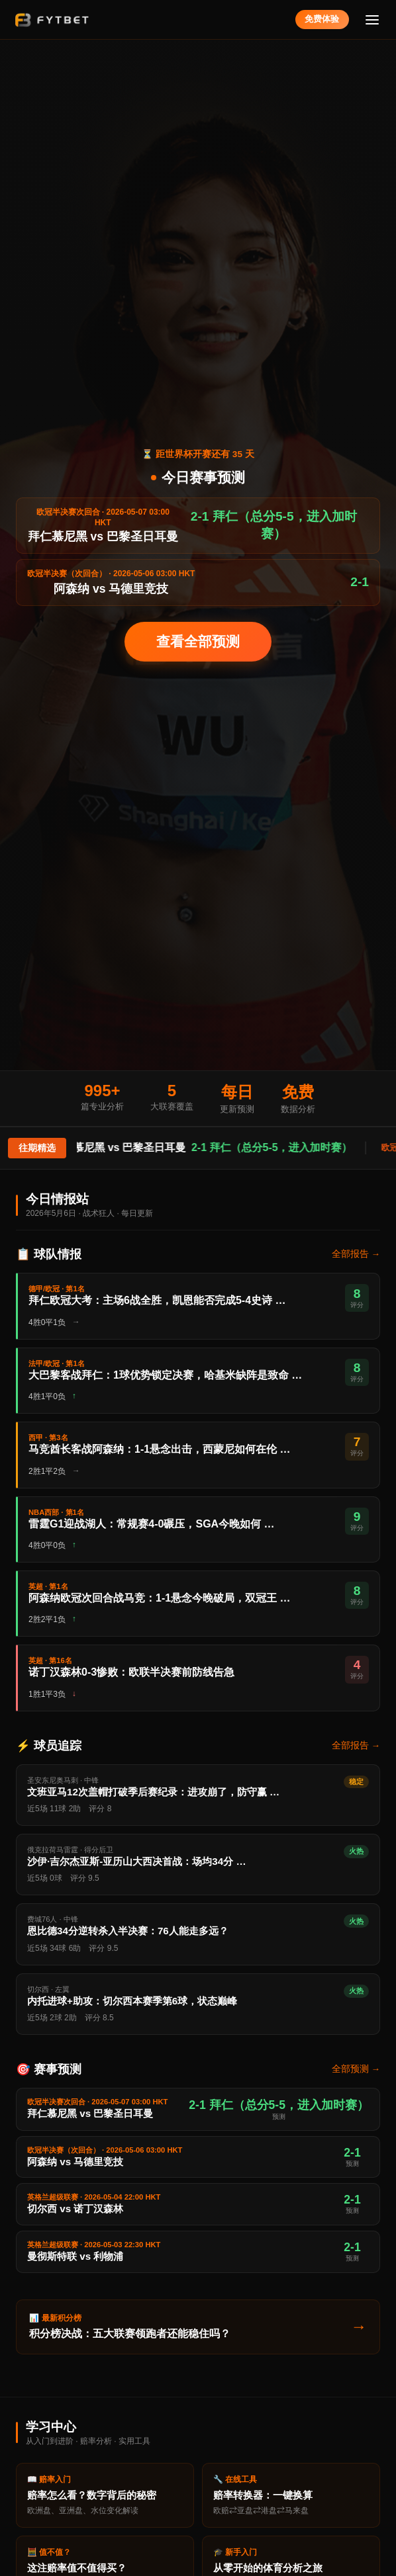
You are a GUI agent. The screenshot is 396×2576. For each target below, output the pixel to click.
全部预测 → (356, 2069)
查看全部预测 (198, 641)
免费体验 (322, 19)
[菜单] (372, 19)
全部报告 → (356, 1254)
